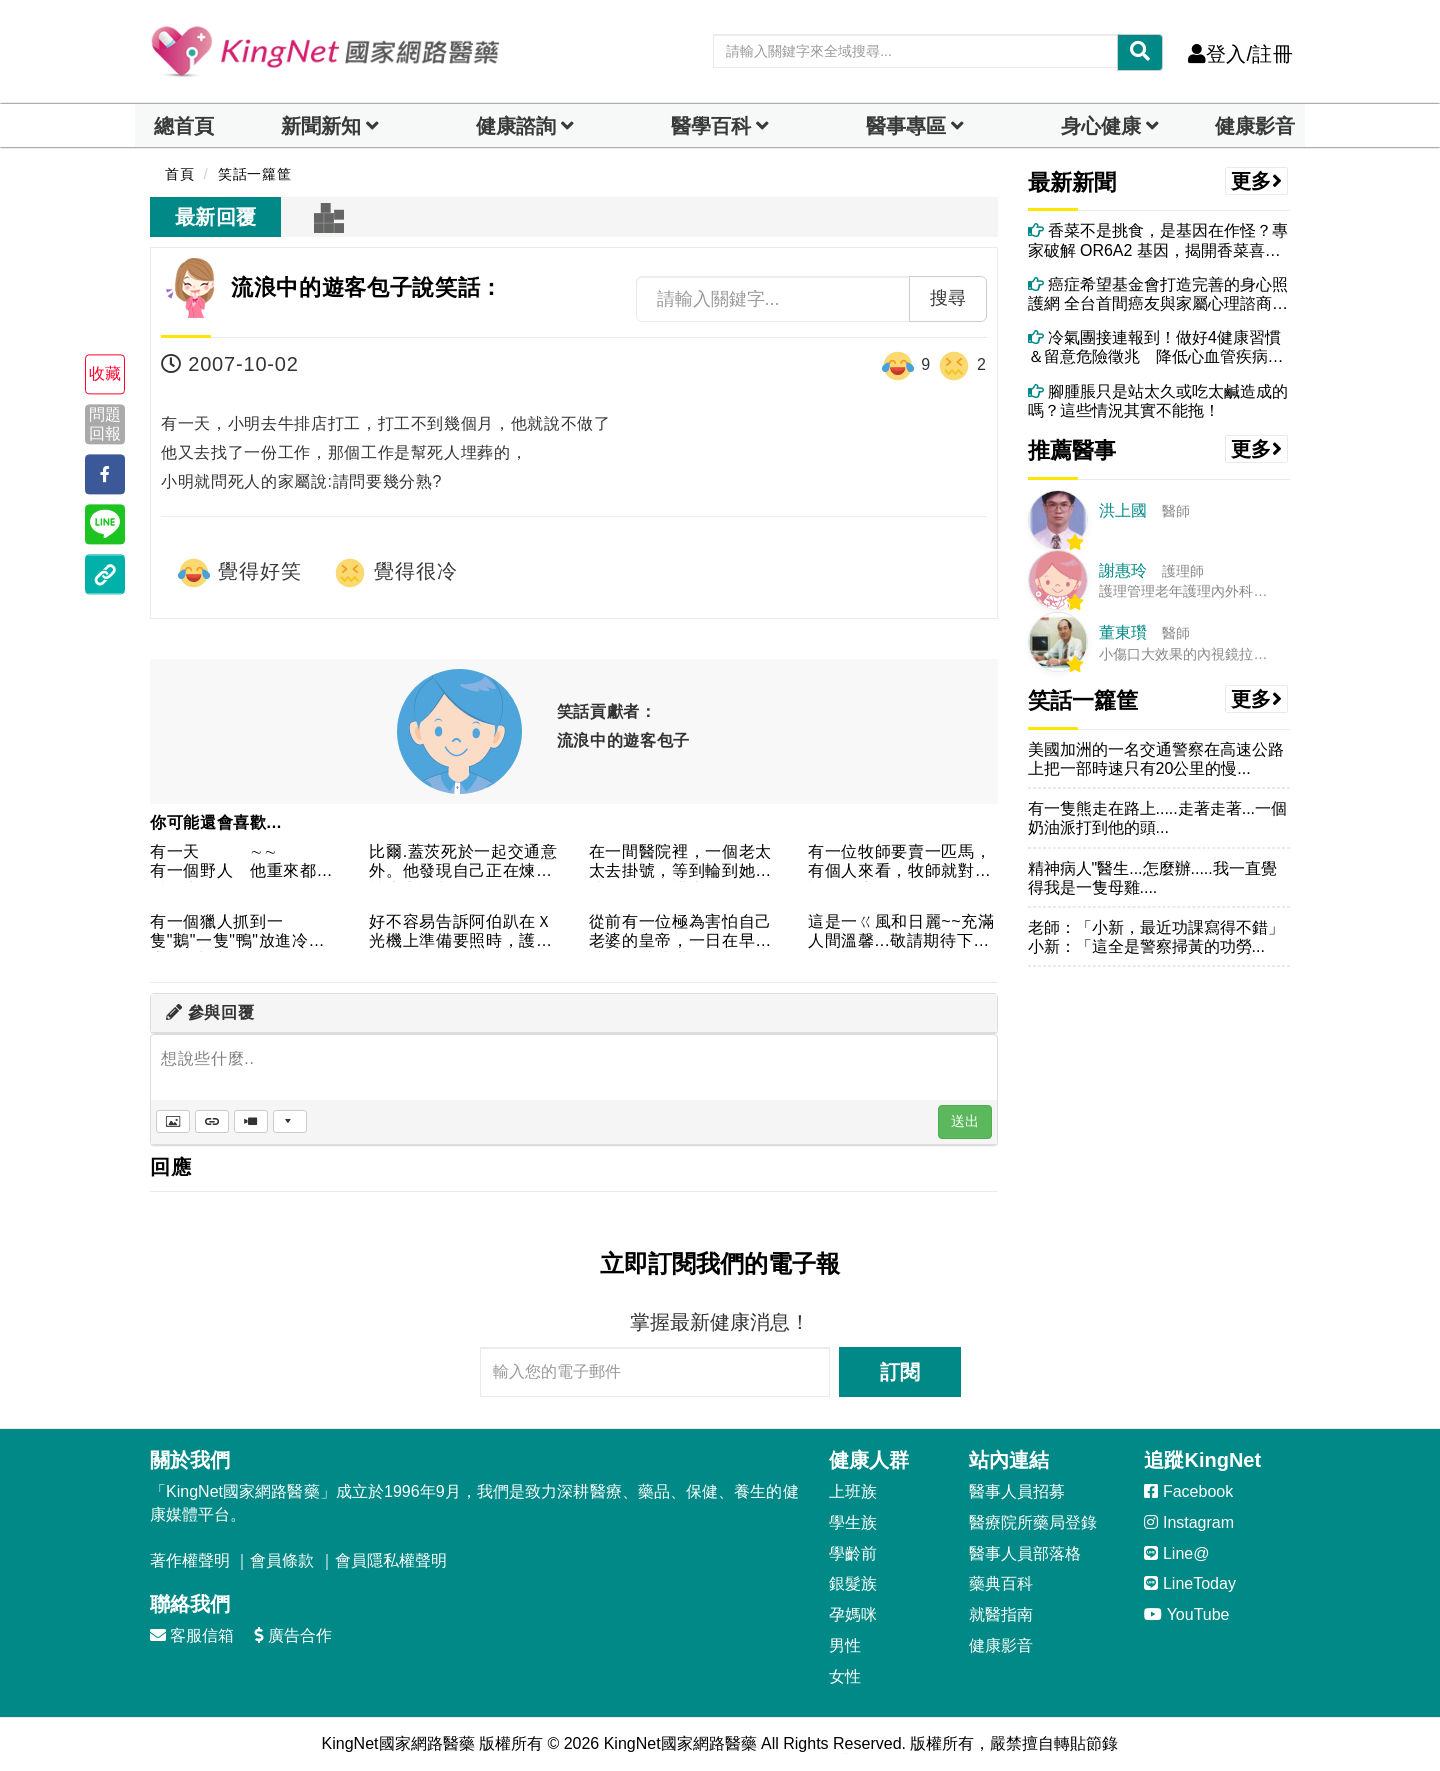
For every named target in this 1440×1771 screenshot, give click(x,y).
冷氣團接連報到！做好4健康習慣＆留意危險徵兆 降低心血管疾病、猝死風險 (1156, 347)
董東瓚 (1123, 632)
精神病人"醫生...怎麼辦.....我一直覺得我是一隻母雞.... (1152, 878)
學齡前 (853, 1553)
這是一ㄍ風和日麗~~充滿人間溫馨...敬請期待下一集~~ (901, 932)
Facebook (1188, 1491)
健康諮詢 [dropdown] (516, 126)
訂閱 (900, 1372)
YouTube (1186, 1614)
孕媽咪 (853, 1614)
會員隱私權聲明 (391, 1560)
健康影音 (1255, 126)
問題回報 (105, 424)
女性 (845, 1676)
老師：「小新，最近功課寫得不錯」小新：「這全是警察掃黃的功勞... (1156, 937)
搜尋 (948, 298)
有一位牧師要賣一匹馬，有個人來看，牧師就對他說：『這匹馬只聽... (899, 862)
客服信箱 (192, 1635)
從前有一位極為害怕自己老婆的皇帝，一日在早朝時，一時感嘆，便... (680, 932)
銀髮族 (853, 1583)
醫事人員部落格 (1025, 1553)
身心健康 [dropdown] (1101, 126)
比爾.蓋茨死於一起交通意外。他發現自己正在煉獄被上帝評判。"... (463, 862)
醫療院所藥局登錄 (1033, 1522)
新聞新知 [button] (321, 126)
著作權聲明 (190, 1560)
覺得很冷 (395, 573)
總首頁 (184, 126)
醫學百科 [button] (711, 126)
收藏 (105, 374)
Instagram (1189, 1522)
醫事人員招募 (1017, 1491)
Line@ (1176, 1553)
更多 (1257, 181)
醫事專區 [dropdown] (906, 126)
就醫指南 (1001, 1614)
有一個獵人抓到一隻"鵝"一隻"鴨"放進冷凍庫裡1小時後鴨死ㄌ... (237, 932)
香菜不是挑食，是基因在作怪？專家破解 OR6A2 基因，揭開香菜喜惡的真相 (1158, 240)
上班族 (853, 1491)
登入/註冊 (1240, 54)
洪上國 (1123, 510)
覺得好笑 (239, 573)
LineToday (1189, 1583)
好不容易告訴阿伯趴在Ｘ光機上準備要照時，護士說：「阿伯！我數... (460, 932)
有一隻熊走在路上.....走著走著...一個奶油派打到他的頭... (1158, 818)
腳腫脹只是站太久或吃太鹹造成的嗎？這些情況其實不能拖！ (1158, 401)
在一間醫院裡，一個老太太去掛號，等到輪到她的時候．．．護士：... (680, 862)
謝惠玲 (1123, 570)
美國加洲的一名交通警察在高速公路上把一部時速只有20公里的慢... (1156, 759)
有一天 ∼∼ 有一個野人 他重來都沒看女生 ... (241, 862)
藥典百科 (1001, 1583)
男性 (845, 1645)
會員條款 (282, 1560)
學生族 (853, 1522)
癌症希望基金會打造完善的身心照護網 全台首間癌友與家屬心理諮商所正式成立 (1158, 294)
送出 (965, 1121)
